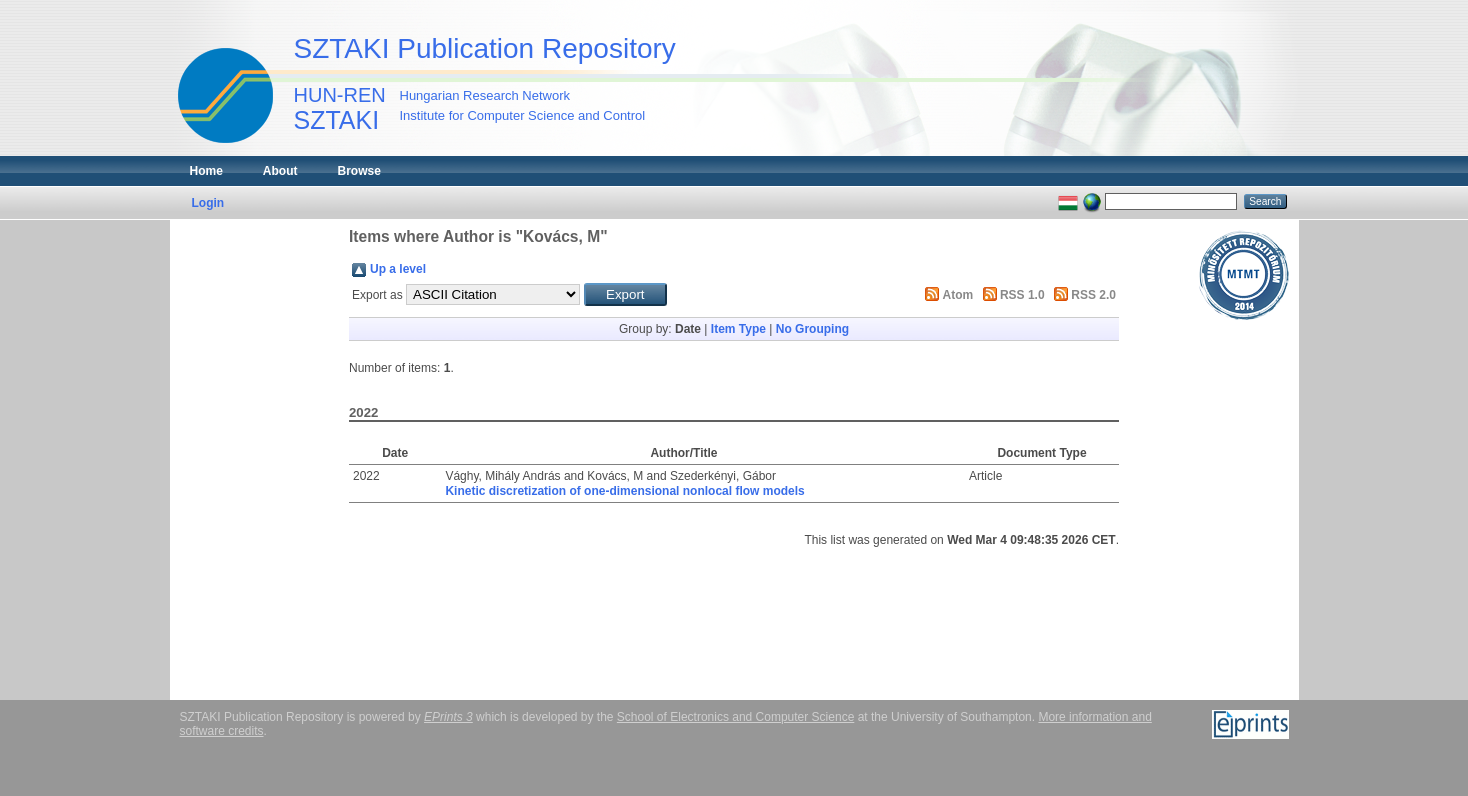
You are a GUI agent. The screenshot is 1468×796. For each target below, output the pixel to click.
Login (208, 203)
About (280, 171)
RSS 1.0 (1022, 295)
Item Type (738, 329)
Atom (958, 295)
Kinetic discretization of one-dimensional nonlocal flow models (624, 491)
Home (206, 171)
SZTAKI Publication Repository (485, 48)
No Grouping (812, 329)
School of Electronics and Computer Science (735, 717)
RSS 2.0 (1093, 295)
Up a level (398, 269)
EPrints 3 (448, 717)
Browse (359, 171)
